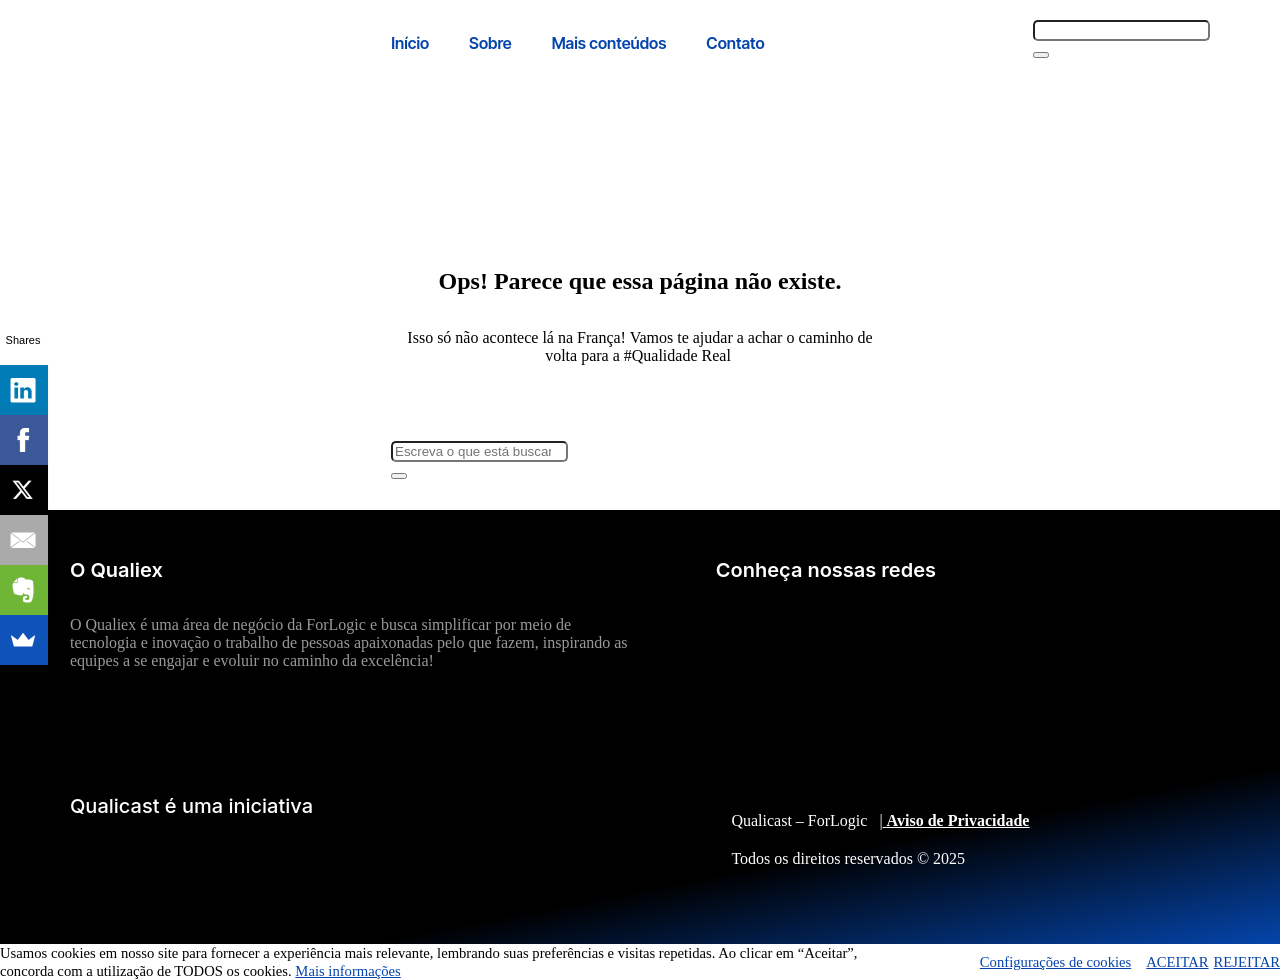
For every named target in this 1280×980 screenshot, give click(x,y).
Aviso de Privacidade (958, 820)
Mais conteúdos (609, 43)
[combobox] (1121, 30)
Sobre (490, 43)
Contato (735, 43)
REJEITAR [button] (1247, 962)
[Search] (1041, 55)
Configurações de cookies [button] (1055, 962)
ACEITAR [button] (1177, 962)
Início (410, 43)
